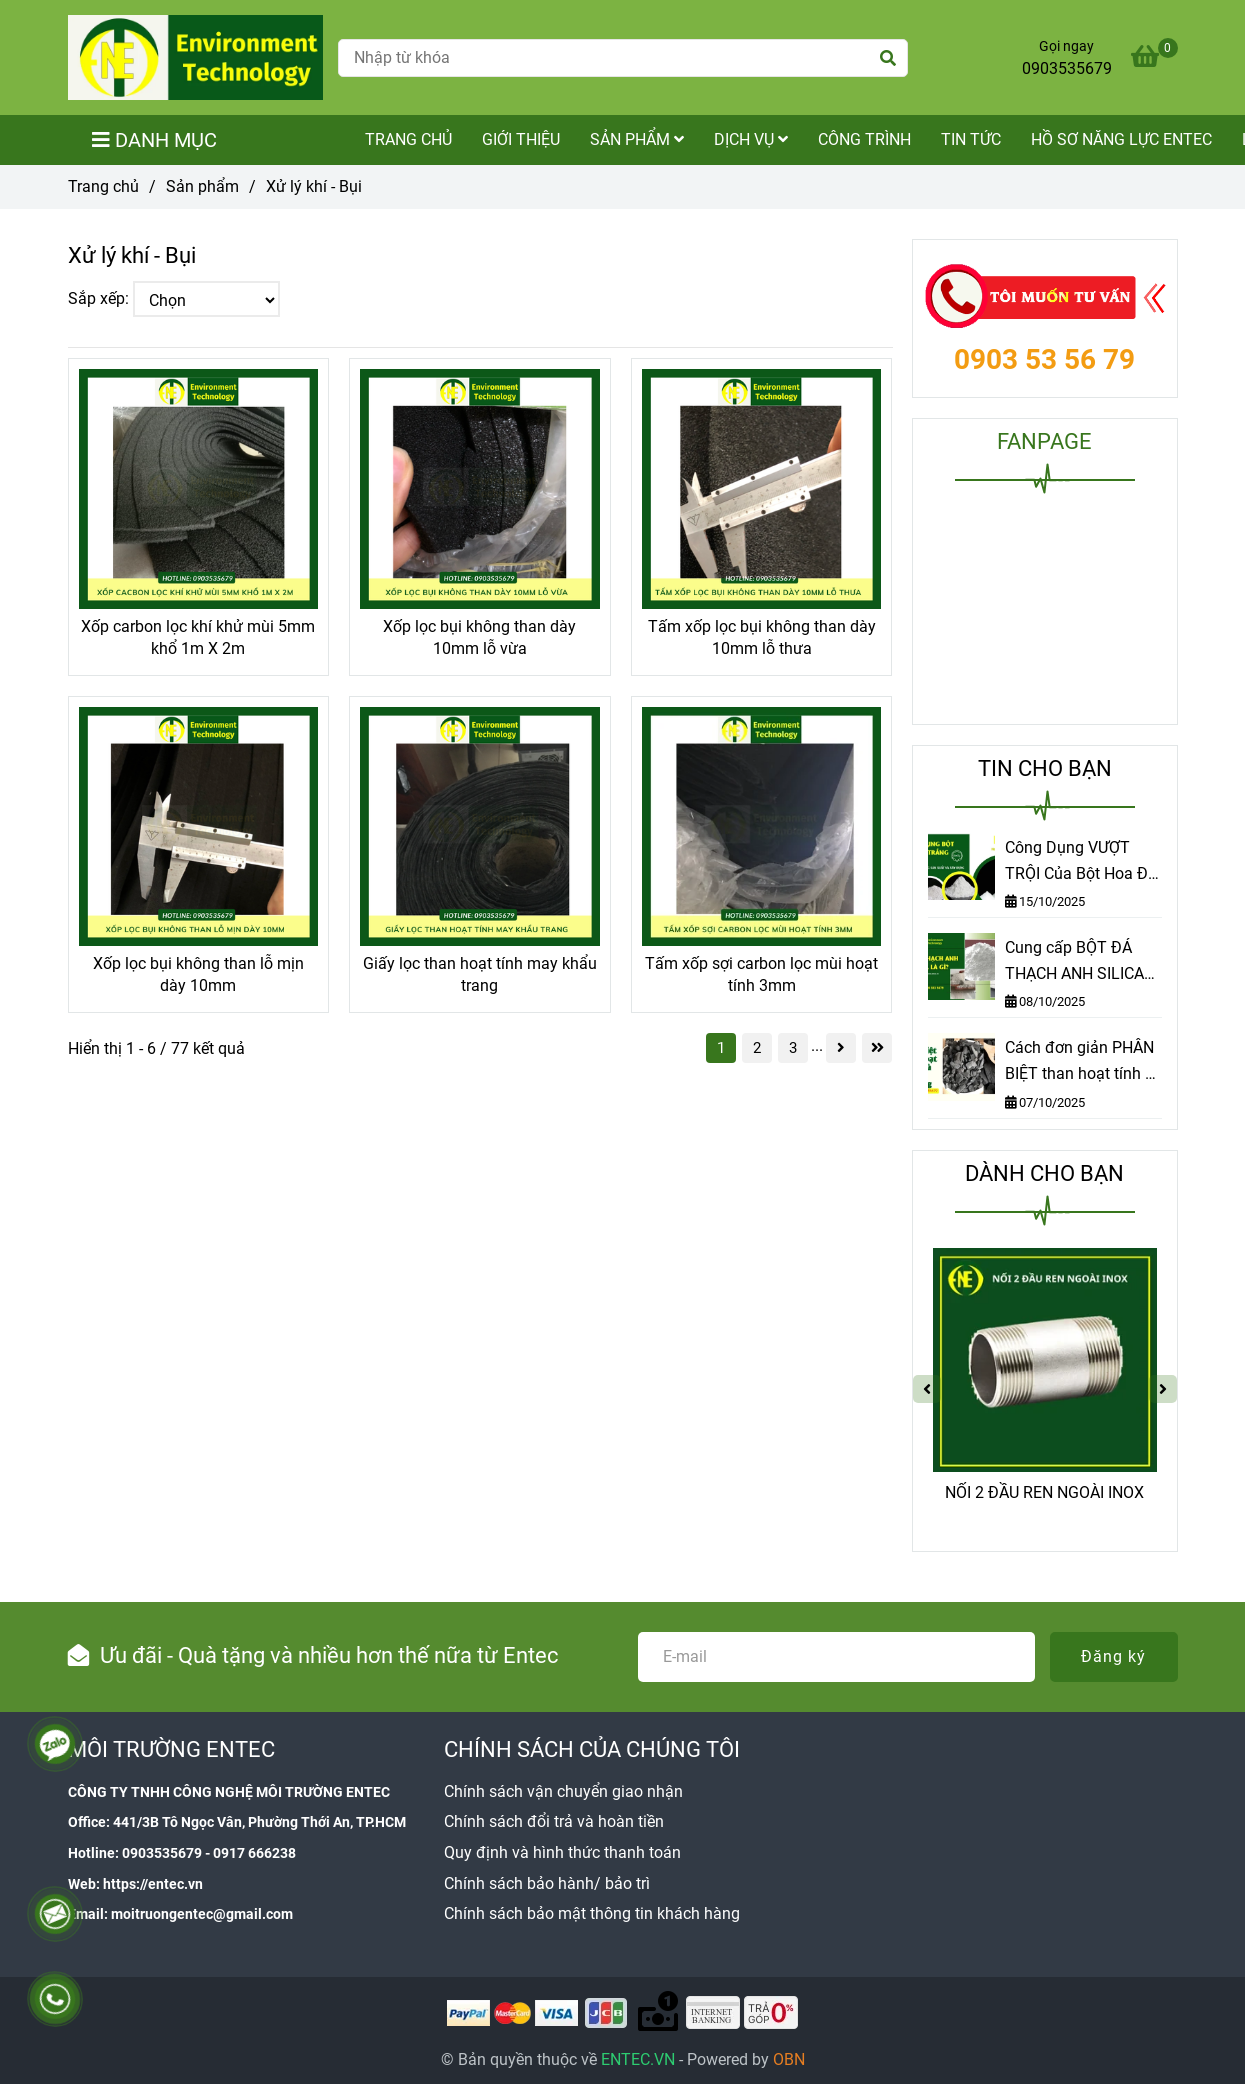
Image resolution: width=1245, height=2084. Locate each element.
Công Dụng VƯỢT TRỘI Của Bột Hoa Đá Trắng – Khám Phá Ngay (1081, 862)
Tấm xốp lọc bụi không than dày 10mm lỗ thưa (762, 637)
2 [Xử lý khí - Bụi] (757, 1048)
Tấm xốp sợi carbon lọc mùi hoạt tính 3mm (761, 974)
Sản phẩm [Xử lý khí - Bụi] (202, 186)
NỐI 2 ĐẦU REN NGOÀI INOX (1044, 1492)
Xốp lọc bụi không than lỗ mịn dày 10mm (198, 974)
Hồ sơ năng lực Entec (1121, 139)
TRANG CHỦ (408, 139)
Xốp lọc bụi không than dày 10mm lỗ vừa (479, 637)
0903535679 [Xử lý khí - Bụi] (1067, 68)
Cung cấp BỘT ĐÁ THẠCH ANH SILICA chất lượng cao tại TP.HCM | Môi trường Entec (1078, 962)
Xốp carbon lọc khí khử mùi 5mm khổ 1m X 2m (198, 637)
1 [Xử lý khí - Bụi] (721, 1048)
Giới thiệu (521, 139)
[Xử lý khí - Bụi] (195, 57)
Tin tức (971, 139)
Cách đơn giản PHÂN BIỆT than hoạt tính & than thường (1080, 1062)
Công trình (864, 139)
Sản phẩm (637, 139)
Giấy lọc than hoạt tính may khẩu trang (480, 974)
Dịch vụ (751, 139)
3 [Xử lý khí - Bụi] (793, 1048)
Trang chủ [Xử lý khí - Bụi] (103, 186)
